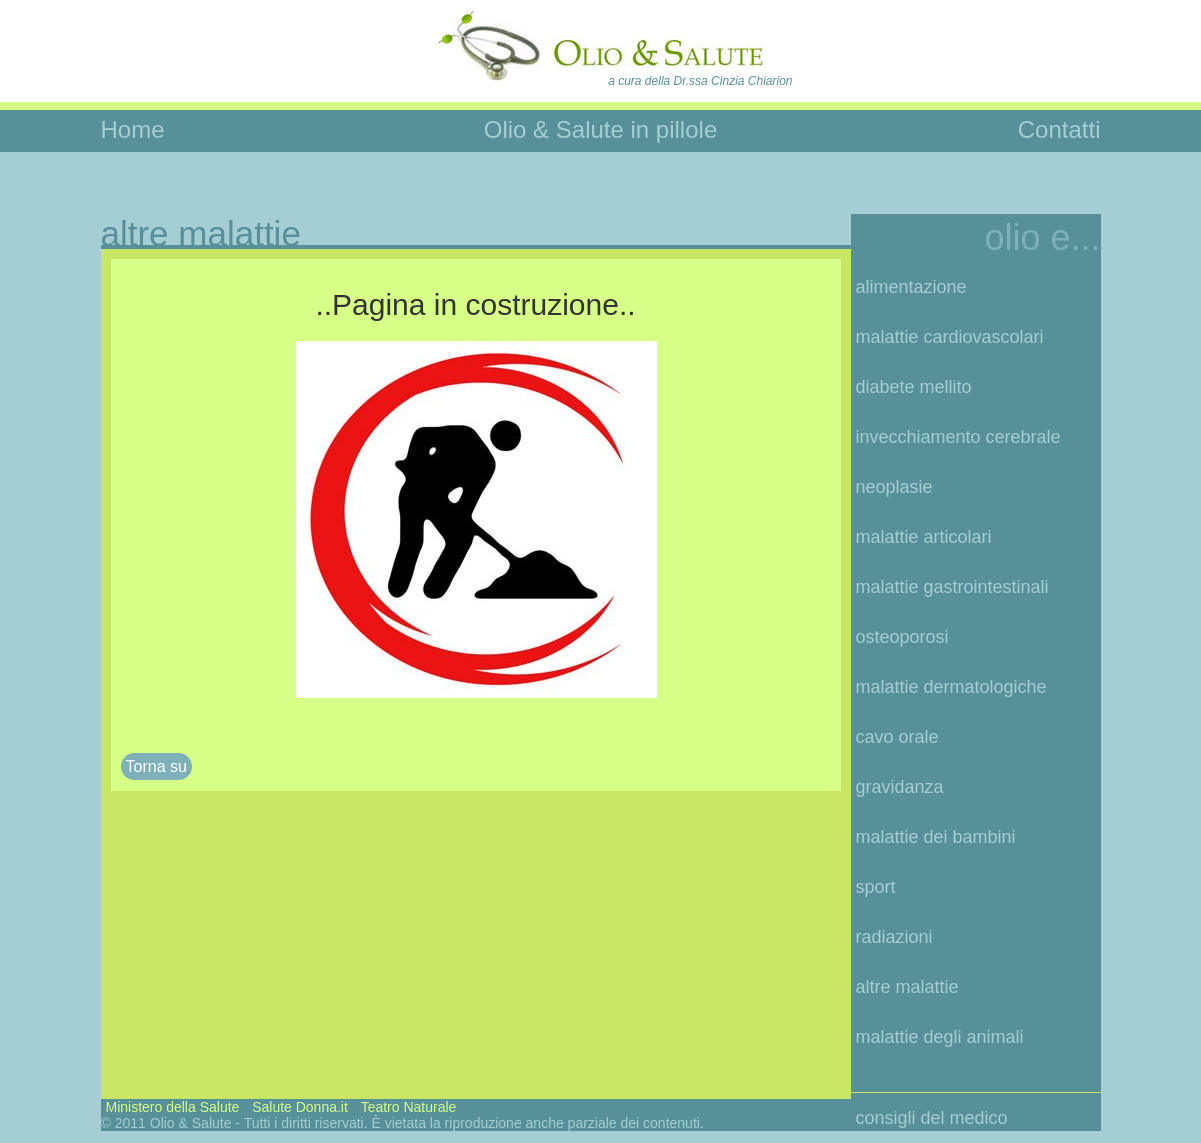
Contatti (1059, 129)
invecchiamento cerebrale (958, 437)
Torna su (156, 766)
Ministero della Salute (173, 1107)
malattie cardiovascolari (950, 337)
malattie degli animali (940, 1037)
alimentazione (911, 287)
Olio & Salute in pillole (600, 129)
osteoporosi (902, 637)
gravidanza (900, 787)
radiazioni (894, 937)
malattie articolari (924, 537)
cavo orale (897, 737)
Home (133, 129)
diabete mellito (914, 387)
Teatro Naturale (409, 1107)
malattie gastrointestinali (952, 587)
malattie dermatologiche (951, 687)
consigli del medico (932, 1118)
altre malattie (907, 987)
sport (876, 887)
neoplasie (894, 487)
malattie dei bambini (936, 837)
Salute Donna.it (300, 1107)
